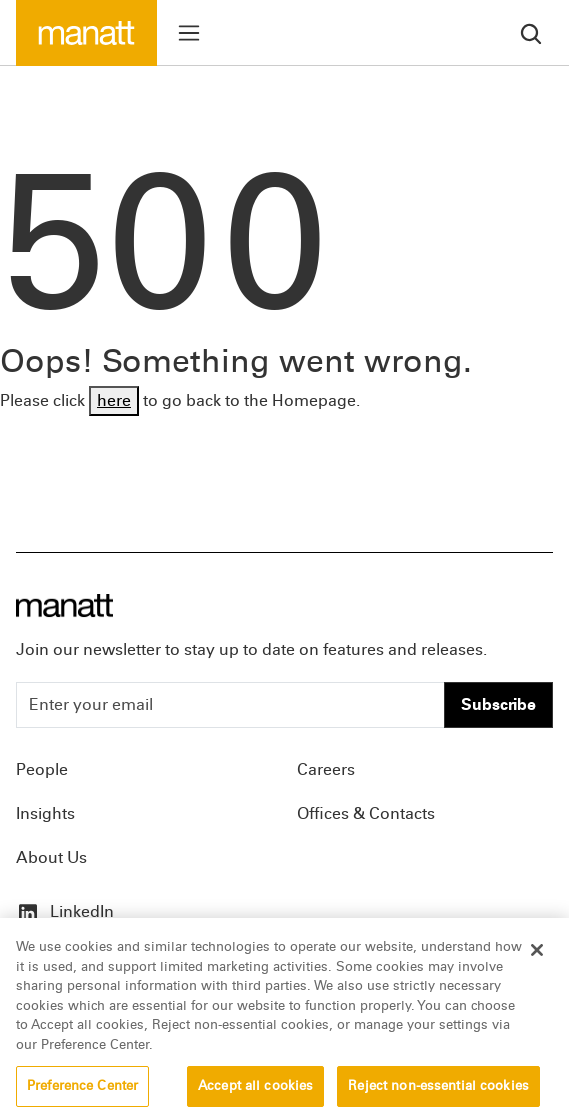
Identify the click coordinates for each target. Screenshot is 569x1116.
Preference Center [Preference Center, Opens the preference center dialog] (82, 1094)
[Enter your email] (230, 705)
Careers (326, 769)
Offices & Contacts (366, 813)
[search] (531, 32)
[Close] (537, 959)
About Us (51, 857)
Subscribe (498, 704)
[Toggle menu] (189, 33)
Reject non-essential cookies (438, 1094)
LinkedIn (65, 911)
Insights (45, 813)
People (42, 769)
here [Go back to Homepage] (114, 400)
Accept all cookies (255, 1094)
